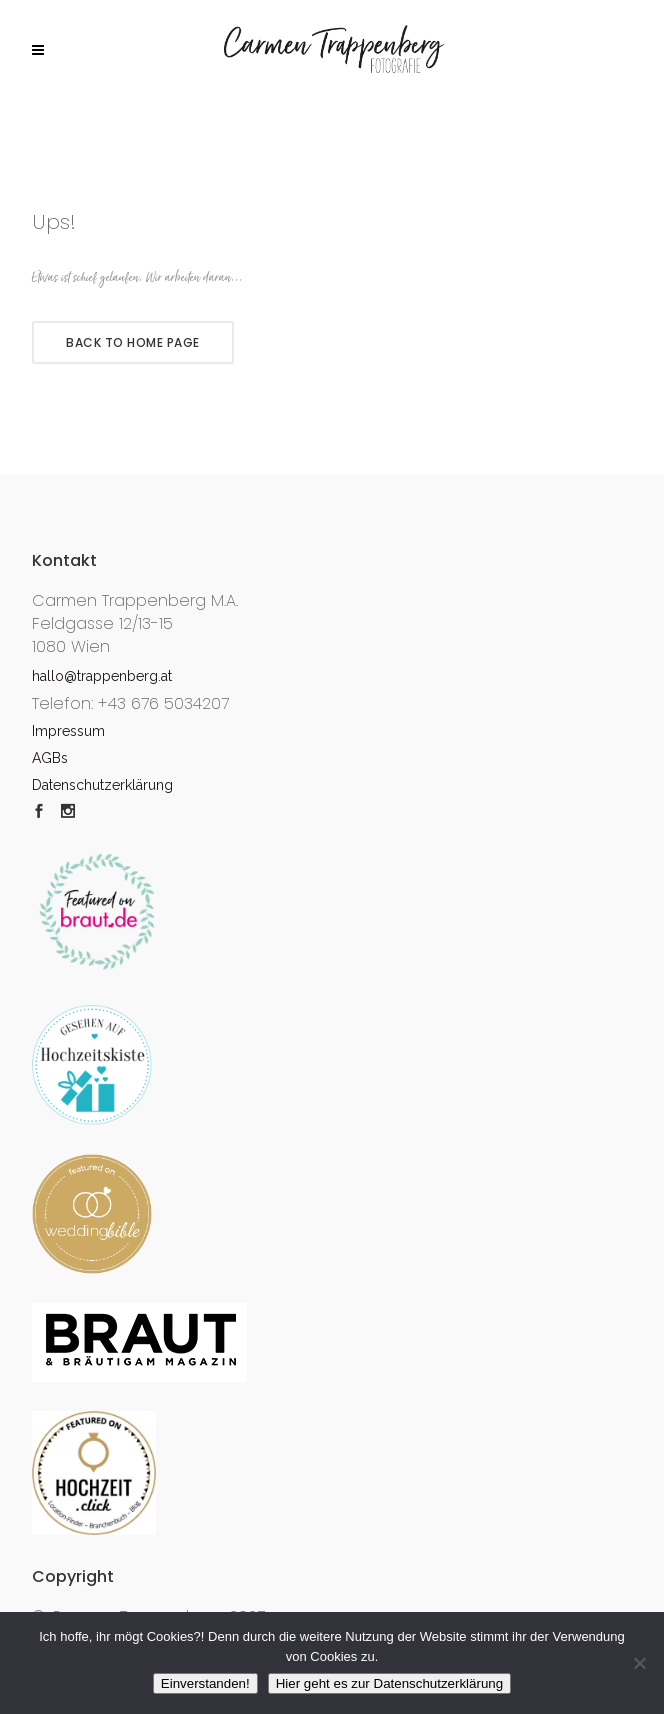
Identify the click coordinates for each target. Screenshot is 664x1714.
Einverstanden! (205, 1683)
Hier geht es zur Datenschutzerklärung (389, 1683)
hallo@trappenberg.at (102, 676)
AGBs (50, 758)
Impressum (68, 731)
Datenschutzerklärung (102, 785)
